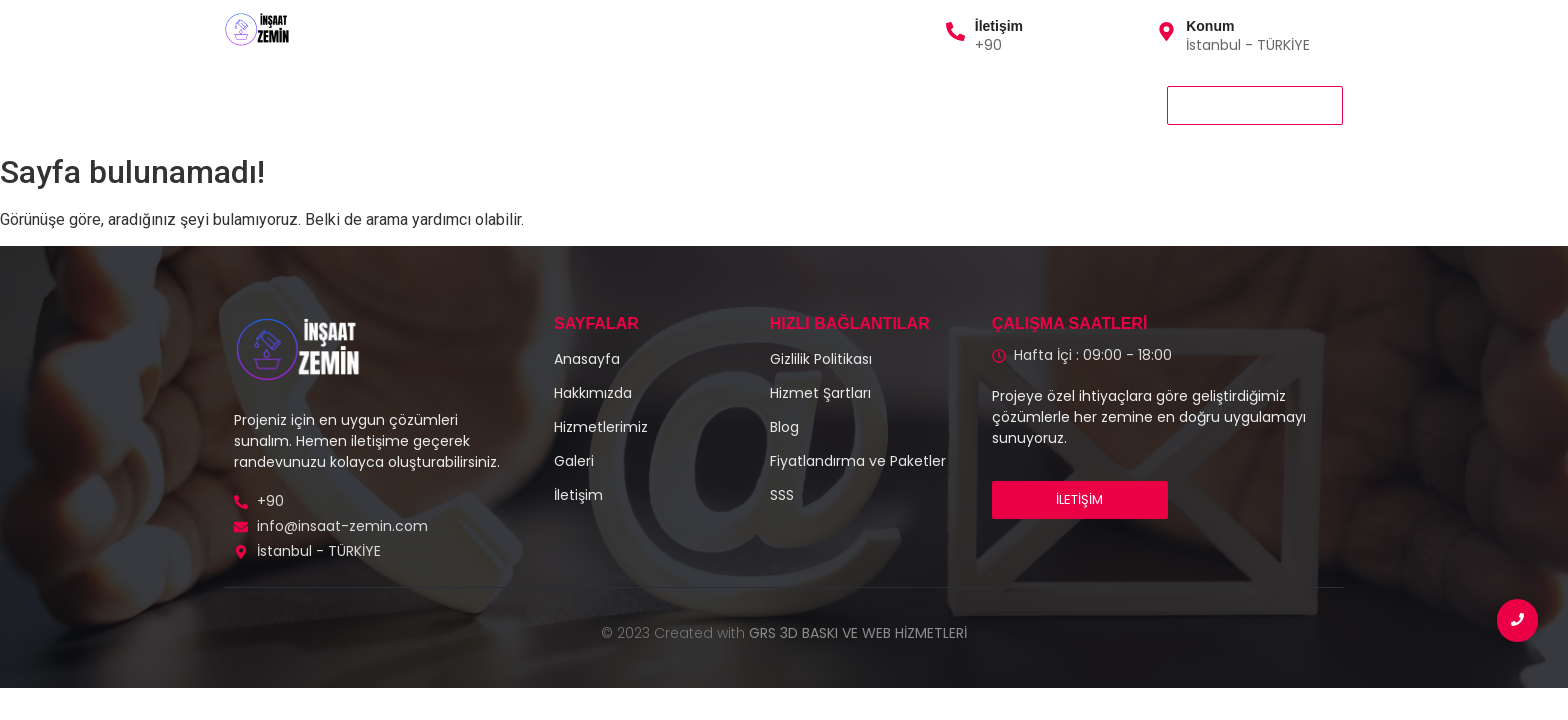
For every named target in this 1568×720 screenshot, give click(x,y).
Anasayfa (266, 104)
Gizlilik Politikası (718, 104)
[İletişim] (955, 33)
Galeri (608, 104)
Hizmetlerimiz (389, 104)
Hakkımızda (511, 104)
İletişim (999, 26)
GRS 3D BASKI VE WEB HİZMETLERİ (858, 633)
